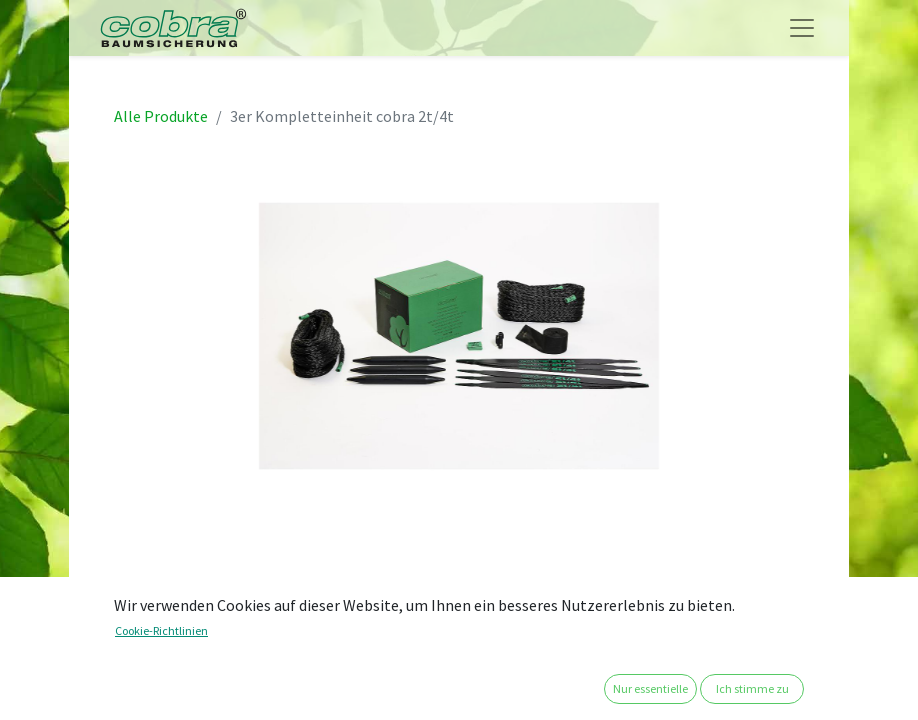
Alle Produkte (161, 116)
